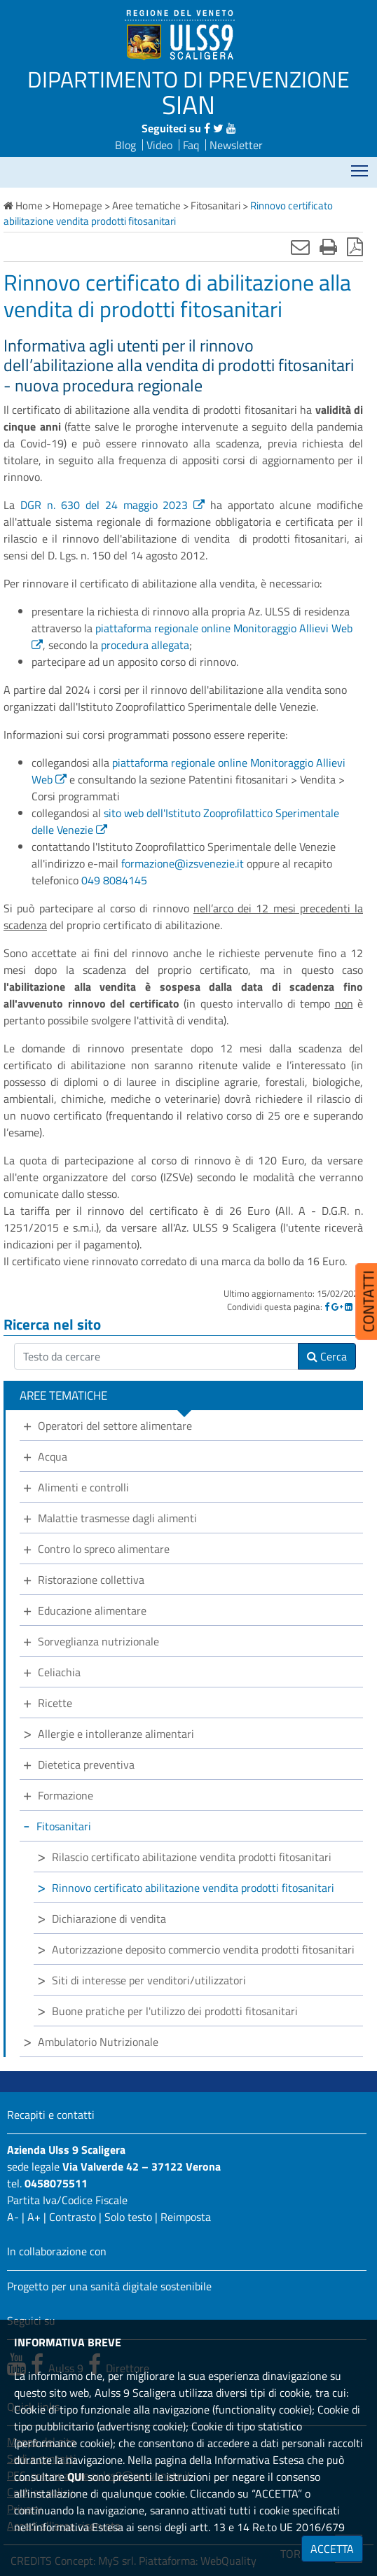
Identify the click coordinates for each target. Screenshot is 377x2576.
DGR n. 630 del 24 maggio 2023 (104, 504)
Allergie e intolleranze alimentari (116, 1733)
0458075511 (56, 2183)
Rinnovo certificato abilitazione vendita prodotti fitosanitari (193, 1887)
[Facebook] (326, 1307)
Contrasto (72, 2216)
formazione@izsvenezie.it (182, 863)
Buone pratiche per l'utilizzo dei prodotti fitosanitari (175, 2011)
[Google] (337, 1307)
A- (13, 2216)
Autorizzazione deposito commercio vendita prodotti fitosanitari (203, 1949)
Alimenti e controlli (83, 1487)
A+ (34, 2216)
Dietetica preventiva (86, 1764)
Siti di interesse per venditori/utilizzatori (149, 1980)
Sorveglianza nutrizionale (98, 1641)
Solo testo (128, 2216)
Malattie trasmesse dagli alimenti (117, 1518)
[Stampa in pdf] (355, 246)
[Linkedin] (348, 1307)
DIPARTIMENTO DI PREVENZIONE (188, 79)
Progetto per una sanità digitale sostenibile (109, 2286)
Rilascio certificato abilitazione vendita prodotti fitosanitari (191, 1857)
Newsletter (236, 145)
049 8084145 (114, 880)
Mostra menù (360, 166)
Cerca (327, 1356)
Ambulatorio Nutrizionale (98, 2041)
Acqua (52, 1456)
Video (159, 145)
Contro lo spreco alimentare (104, 1548)
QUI (76, 2476)
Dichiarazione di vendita (109, 1918)
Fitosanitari (63, 1826)
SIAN (188, 104)
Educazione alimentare (92, 1610)
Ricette (55, 1702)
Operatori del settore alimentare (115, 1425)
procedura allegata (145, 644)
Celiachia (59, 1672)
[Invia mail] (300, 246)
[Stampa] (328, 246)
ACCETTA (332, 2548)
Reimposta (185, 2216)
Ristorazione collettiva (91, 1579)
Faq (191, 145)
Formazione (65, 1795)
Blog (125, 145)
